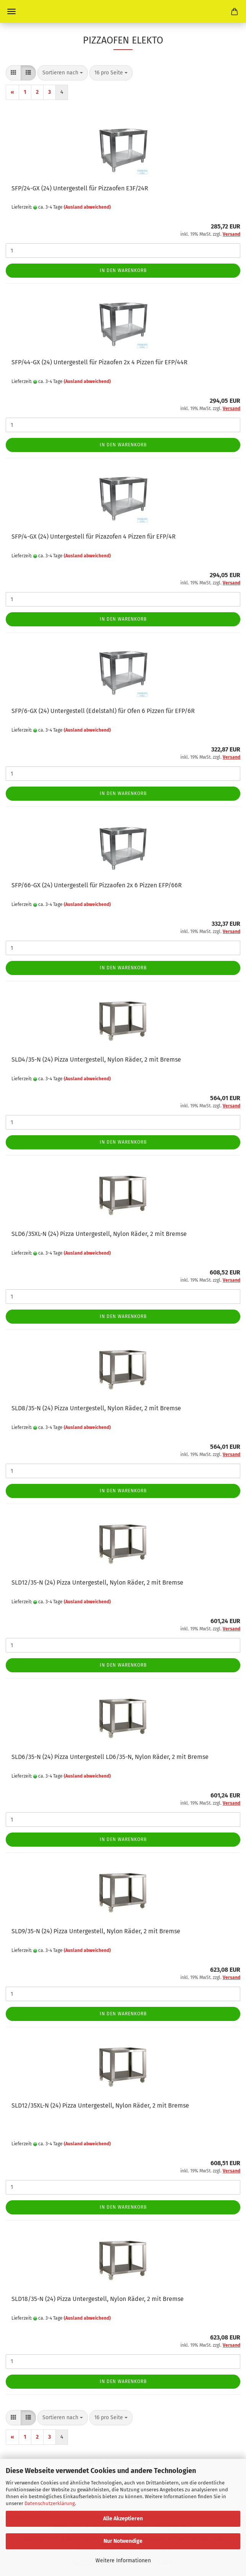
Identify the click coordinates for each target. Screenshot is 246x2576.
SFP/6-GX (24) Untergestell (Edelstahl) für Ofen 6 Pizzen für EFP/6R (103, 710)
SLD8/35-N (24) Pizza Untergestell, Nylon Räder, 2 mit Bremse (96, 1408)
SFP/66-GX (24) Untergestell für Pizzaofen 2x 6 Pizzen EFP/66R (96, 885)
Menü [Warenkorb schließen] (11, 11)
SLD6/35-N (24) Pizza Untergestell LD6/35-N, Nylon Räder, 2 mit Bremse (110, 1756)
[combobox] (62, 72)
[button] (13, 72)
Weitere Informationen (123, 2560)
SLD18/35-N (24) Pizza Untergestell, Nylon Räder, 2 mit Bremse (97, 2298)
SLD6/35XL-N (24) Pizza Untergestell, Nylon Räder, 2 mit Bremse (99, 1233)
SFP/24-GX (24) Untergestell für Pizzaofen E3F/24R (79, 188)
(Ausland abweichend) (87, 207)
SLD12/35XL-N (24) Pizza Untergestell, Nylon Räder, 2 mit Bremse (100, 2105)
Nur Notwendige (123, 2541)
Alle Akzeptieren (123, 2518)
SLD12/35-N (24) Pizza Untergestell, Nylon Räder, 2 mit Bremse (97, 1582)
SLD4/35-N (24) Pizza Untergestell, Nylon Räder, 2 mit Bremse (96, 1059)
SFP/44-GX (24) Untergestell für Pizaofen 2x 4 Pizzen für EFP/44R (99, 362)
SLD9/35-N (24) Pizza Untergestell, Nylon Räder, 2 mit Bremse (95, 1931)
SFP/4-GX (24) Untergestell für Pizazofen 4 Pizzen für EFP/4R (93, 536)
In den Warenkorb (123, 270)
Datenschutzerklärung (49, 2503)
